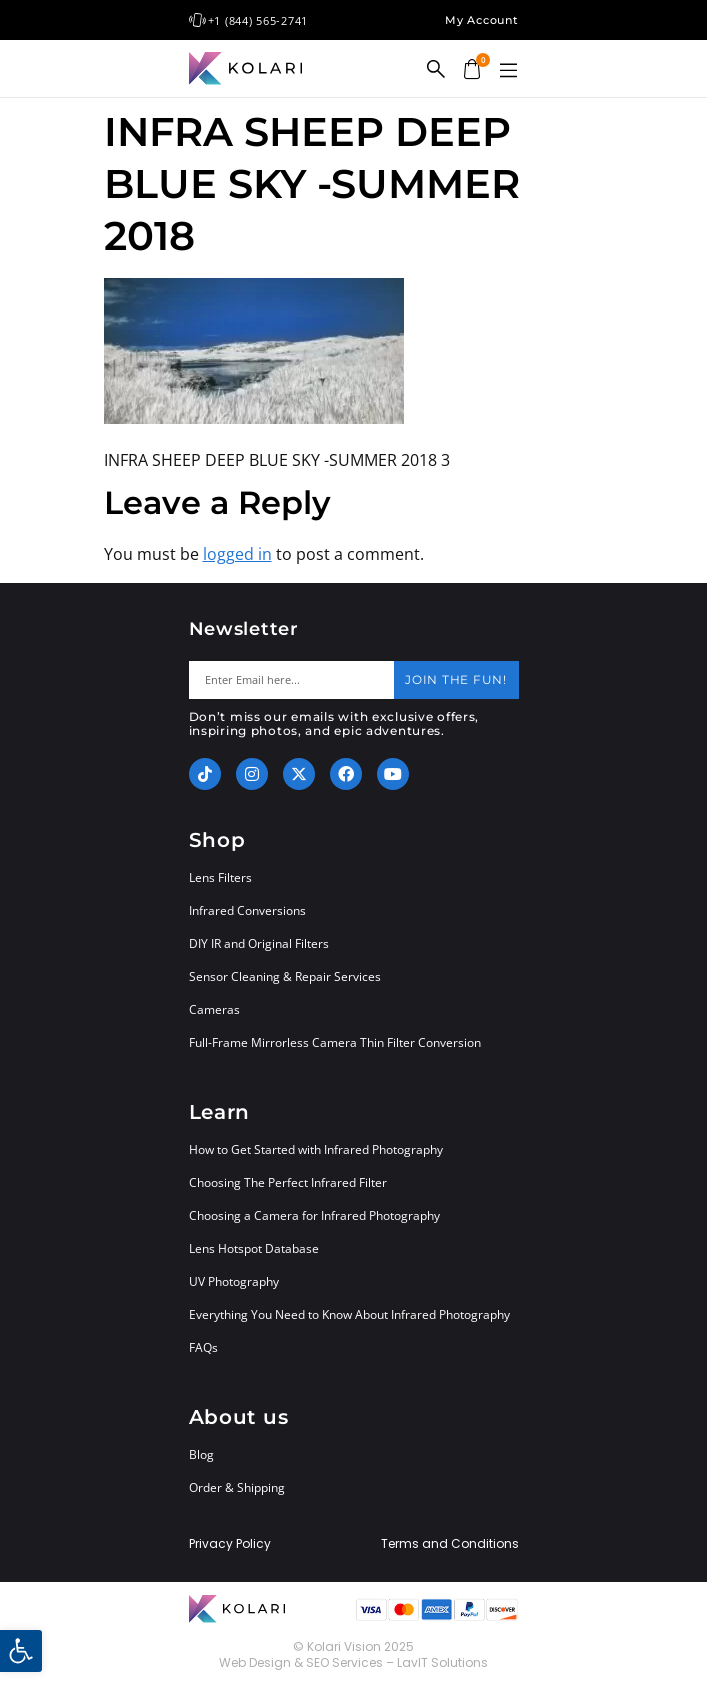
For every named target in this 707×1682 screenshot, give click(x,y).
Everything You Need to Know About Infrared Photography (349, 1314)
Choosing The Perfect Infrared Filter (288, 1182)
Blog (201, 1454)
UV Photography (234, 1281)
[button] (509, 71)
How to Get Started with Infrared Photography (316, 1149)
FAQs (203, 1347)
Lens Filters (220, 877)
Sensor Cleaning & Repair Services (285, 976)
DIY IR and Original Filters (259, 943)
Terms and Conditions (450, 1544)
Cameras (214, 1009)
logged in (237, 554)
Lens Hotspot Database (254, 1248)
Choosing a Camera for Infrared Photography (314, 1215)
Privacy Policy (230, 1544)
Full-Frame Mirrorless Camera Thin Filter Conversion (335, 1042)
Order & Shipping (237, 1487)
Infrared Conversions (247, 910)
